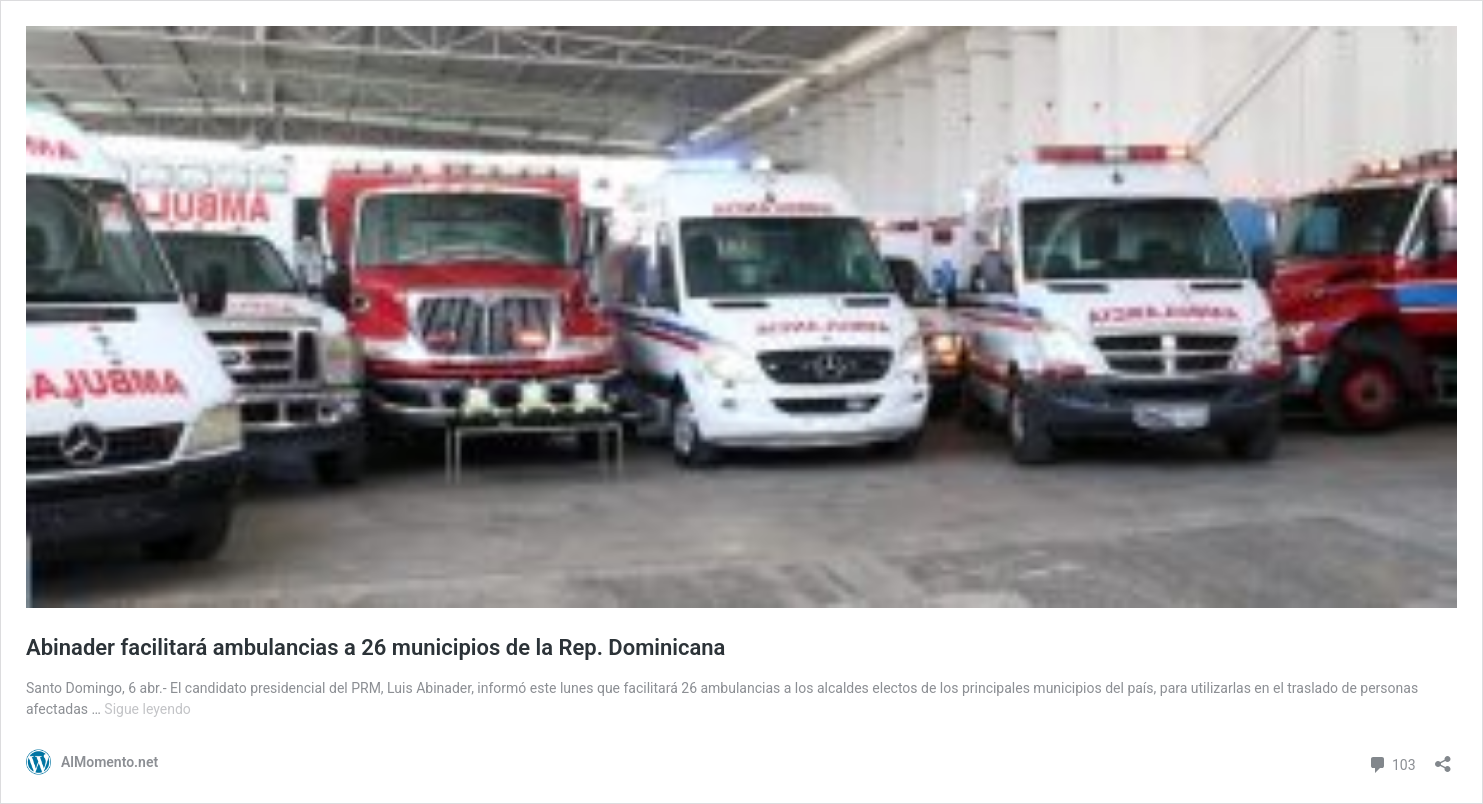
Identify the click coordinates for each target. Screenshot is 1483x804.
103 (1391, 762)
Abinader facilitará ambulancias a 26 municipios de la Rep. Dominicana (375, 647)
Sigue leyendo (147, 709)
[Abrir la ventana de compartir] (1443, 757)
